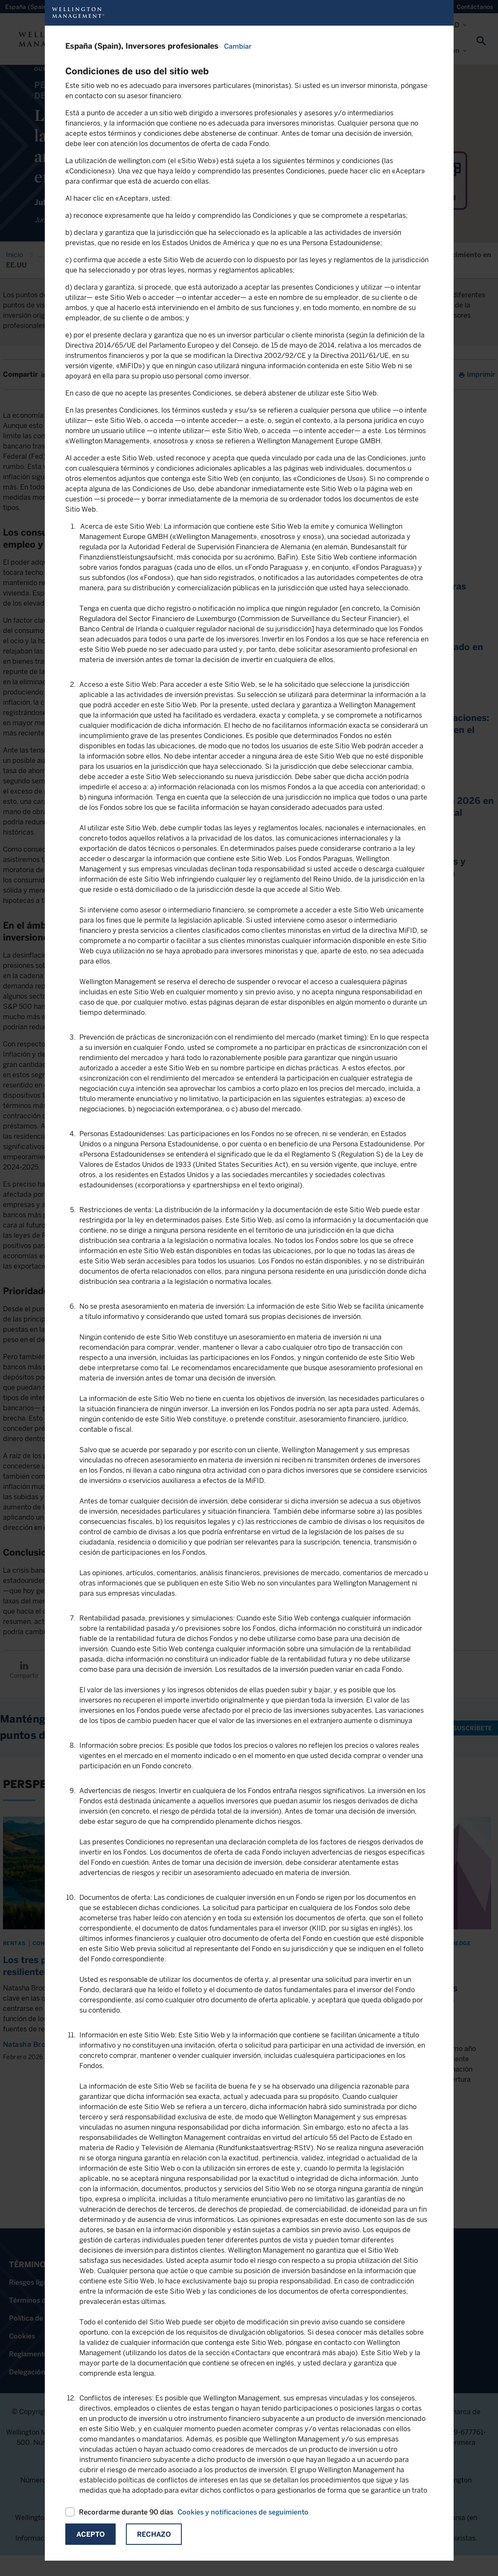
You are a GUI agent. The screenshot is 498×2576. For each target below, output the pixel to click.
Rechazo (154, 2534)
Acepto (90, 2534)
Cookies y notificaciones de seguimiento (243, 2512)
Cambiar (238, 46)
